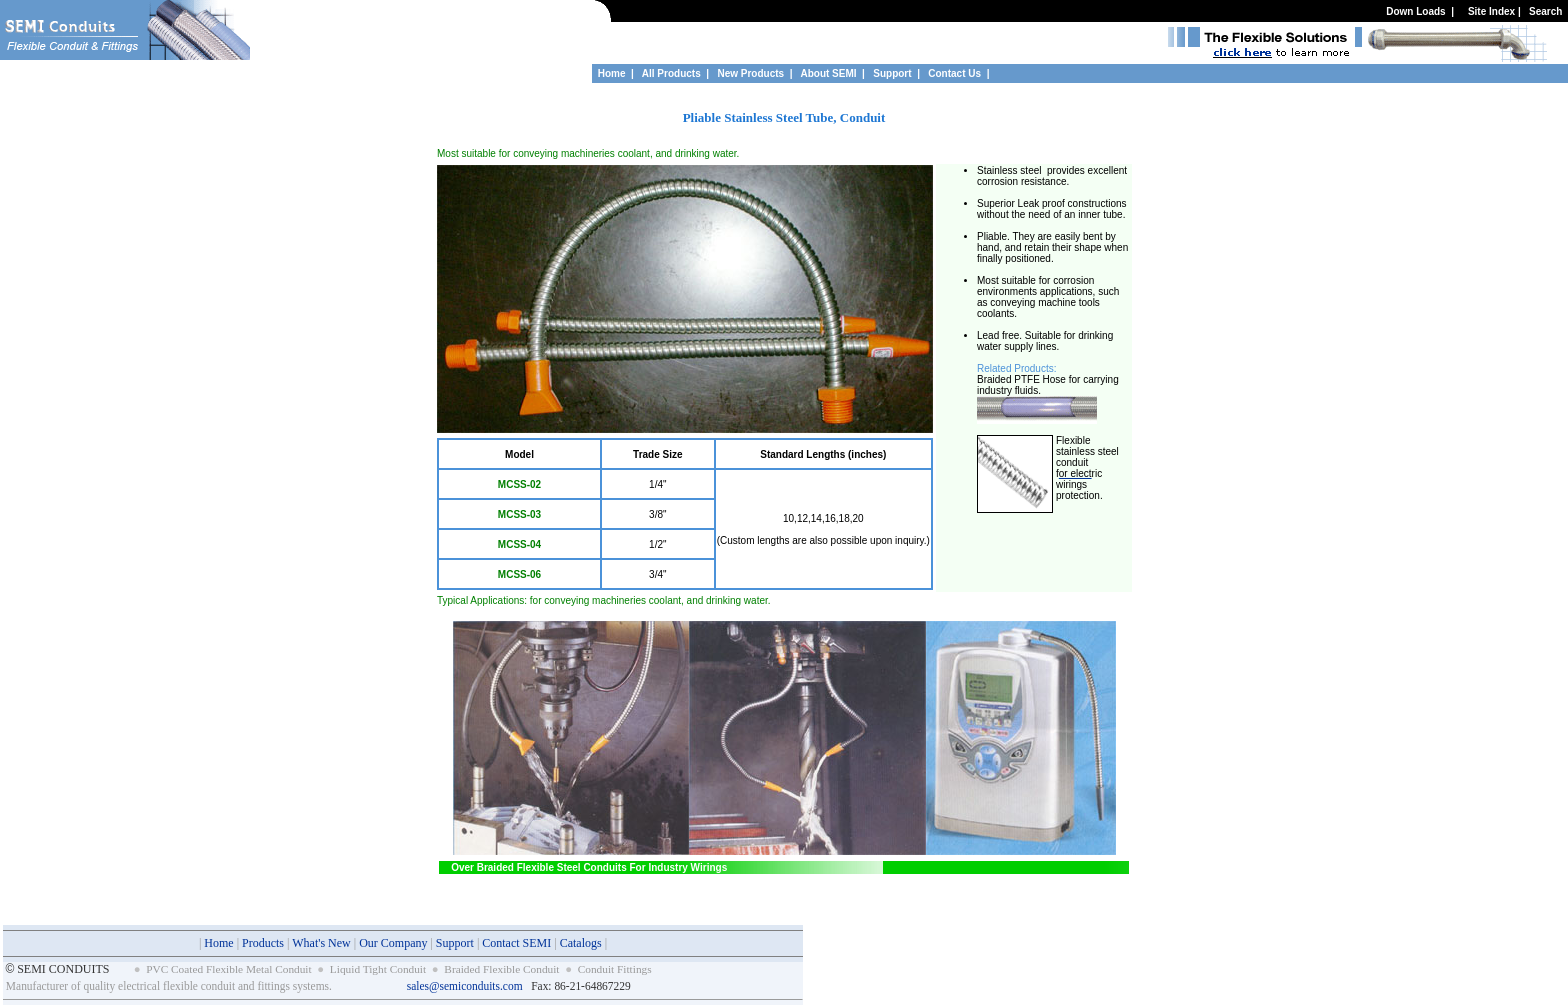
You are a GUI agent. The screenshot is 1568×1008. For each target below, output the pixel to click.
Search (1545, 11)
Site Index (1491, 11)
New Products (750, 73)
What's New (321, 943)
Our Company (393, 943)
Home (612, 73)
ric (1097, 473)
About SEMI (828, 73)
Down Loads (1415, 11)
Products (263, 943)
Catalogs (581, 943)
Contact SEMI (516, 943)
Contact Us (954, 73)
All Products (671, 73)
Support (893, 73)
